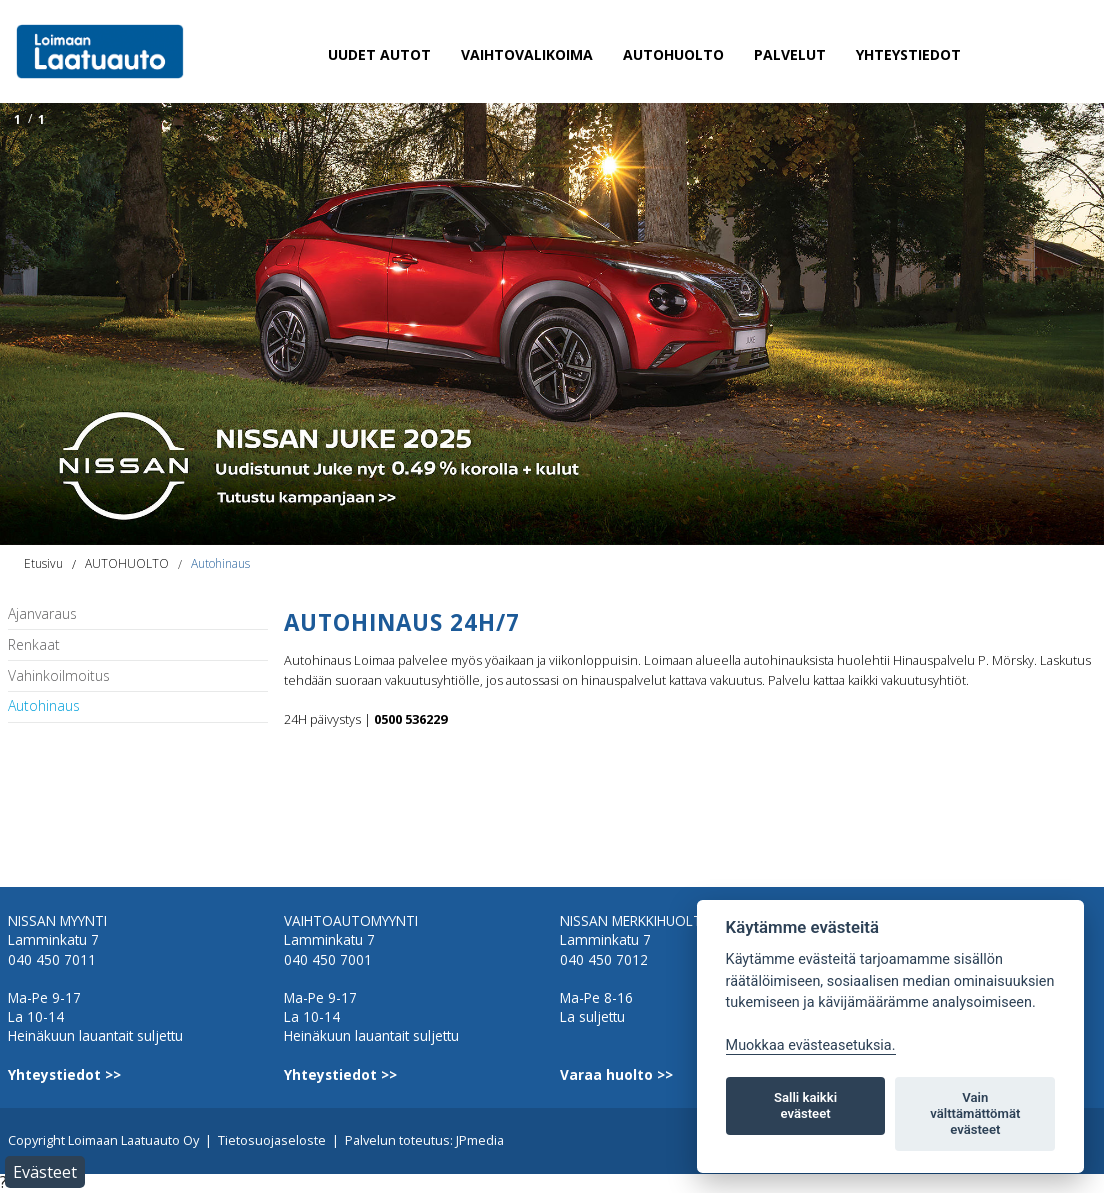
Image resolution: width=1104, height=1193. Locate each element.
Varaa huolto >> (616, 1074)
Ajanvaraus (42, 614)
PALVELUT (790, 54)
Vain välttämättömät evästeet (975, 1113)
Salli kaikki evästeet (805, 1105)
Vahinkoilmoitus (59, 676)
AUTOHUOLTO (673, 54)
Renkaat (34, 645)
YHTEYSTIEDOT (908, 54)
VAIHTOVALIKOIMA (527, 54)
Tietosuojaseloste (272, 1140)
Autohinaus (220, 563)
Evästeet (45, 1172)
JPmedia (480, 1140)
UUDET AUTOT (379, 54)
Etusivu (43, 563)
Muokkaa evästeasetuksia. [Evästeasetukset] (811, 1045)
